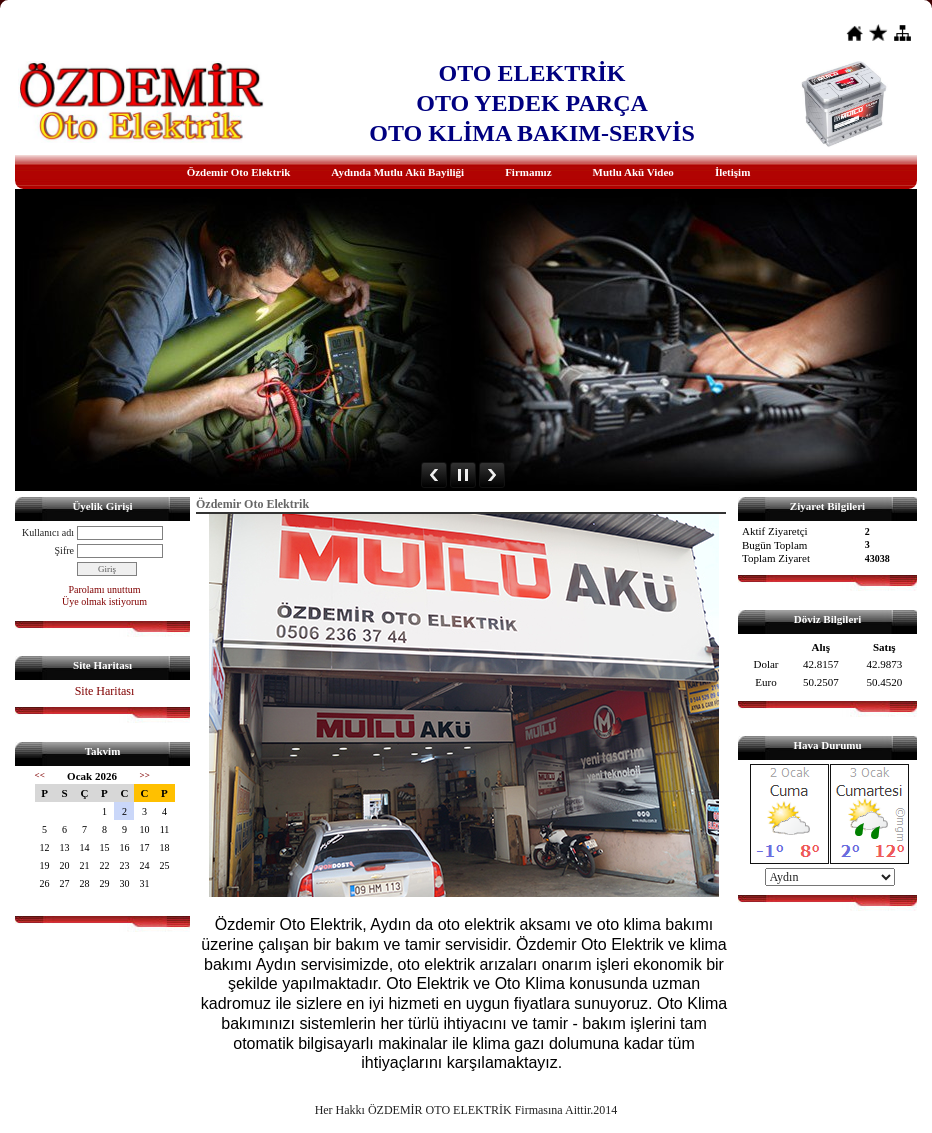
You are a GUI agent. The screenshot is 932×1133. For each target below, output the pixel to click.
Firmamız (528, 172)
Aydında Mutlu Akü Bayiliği (397, 172)
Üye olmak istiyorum (104, 601)
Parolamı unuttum (105, 589)
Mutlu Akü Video (633, 172)
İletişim (732, 172)
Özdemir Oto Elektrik (239, 172)
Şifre (64, 550)
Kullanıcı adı (48, 532)
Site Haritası (105, 691)
